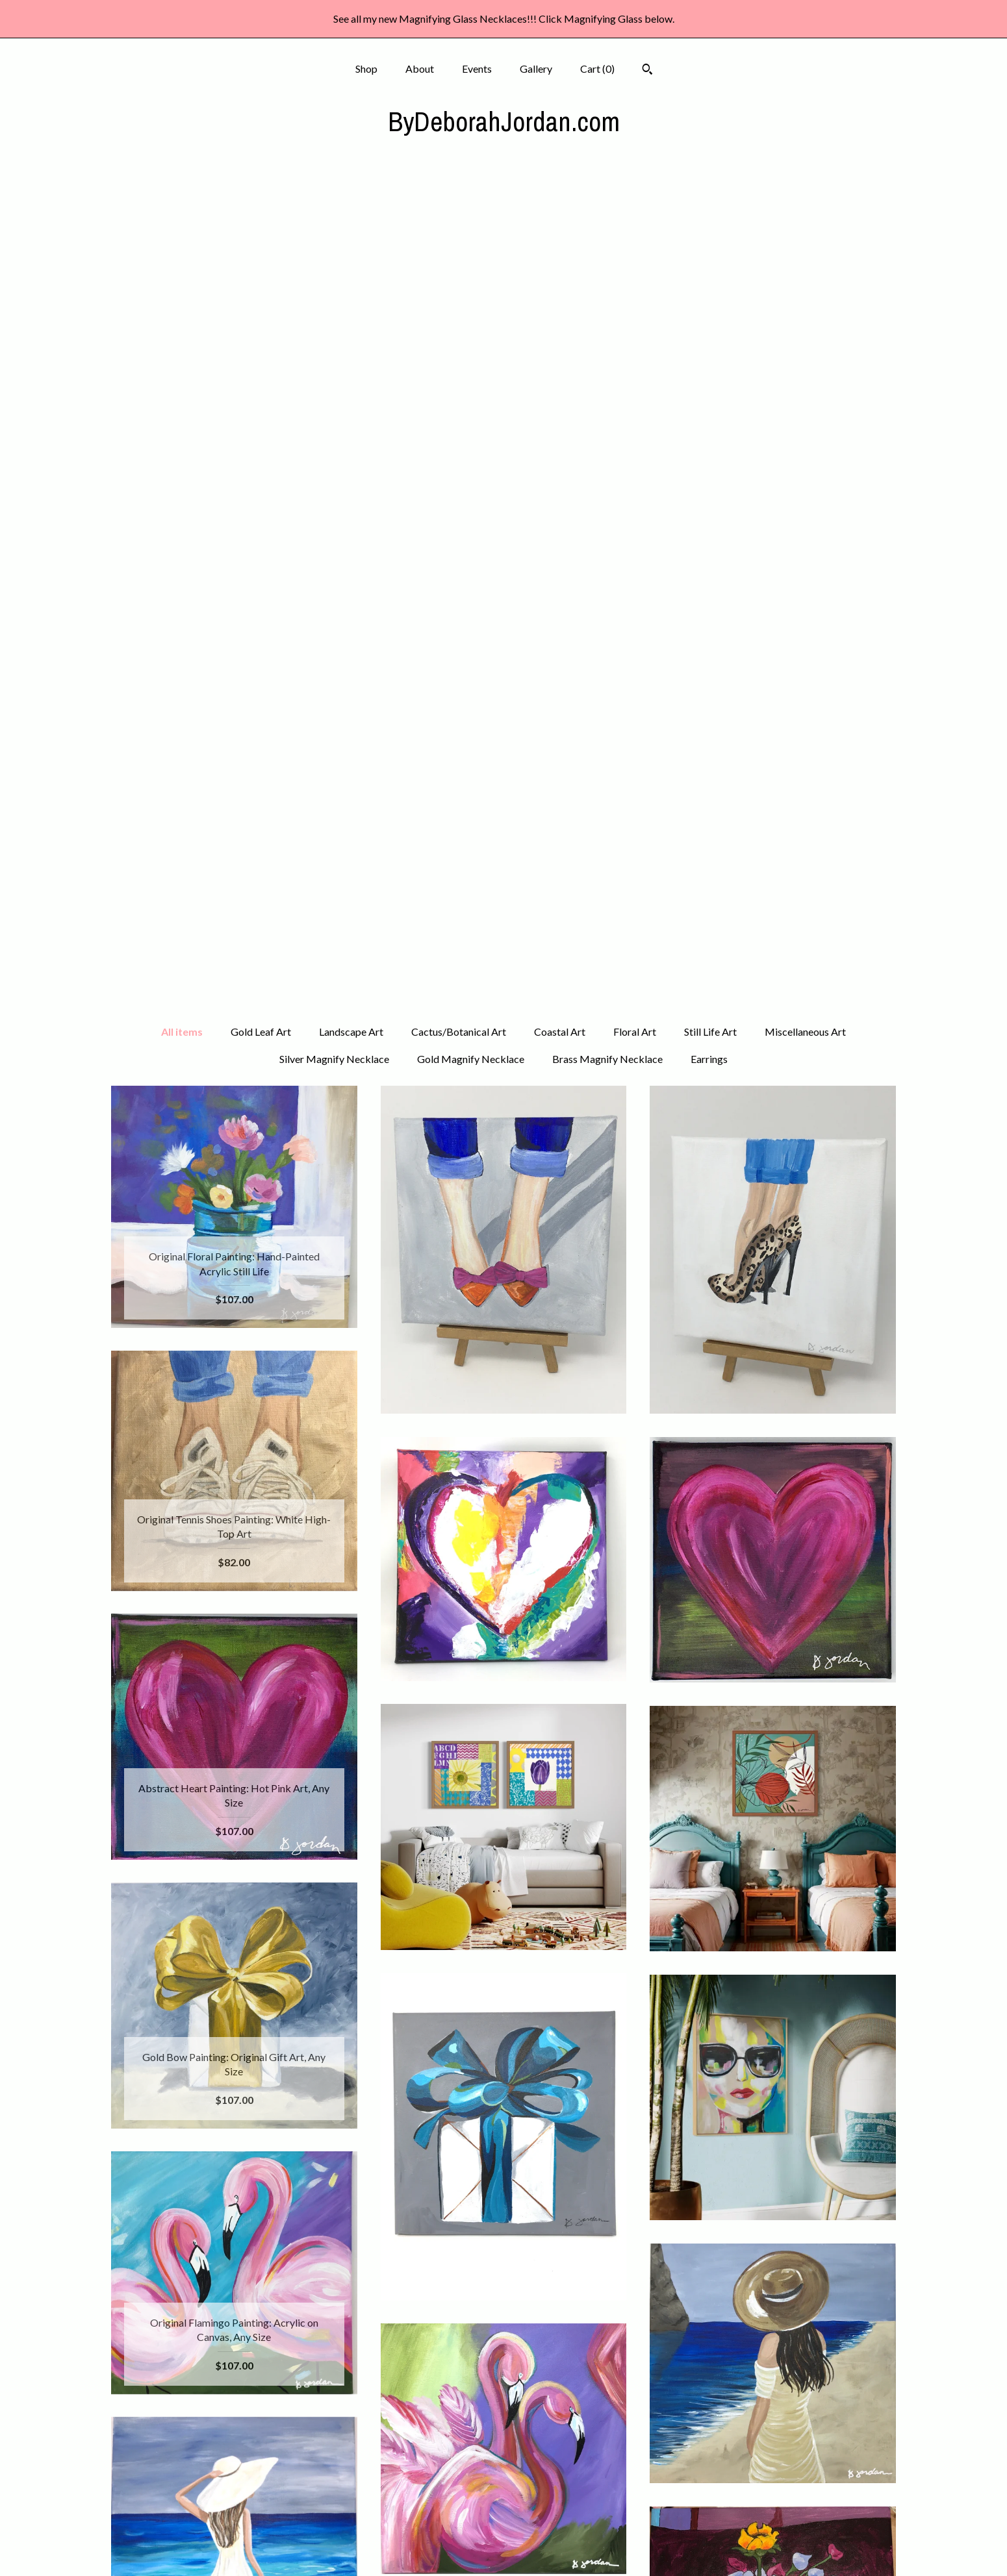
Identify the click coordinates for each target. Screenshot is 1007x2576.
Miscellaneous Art (805, 204)
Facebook (503, 2443)
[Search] (647, 71)
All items (182, 204)
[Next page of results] (601, 2318)
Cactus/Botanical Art (458, 204)
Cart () (597, 68)
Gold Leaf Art (261, 204)
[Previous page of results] (407, 2318)
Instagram (503, 2464)
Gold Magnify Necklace (470, 231)
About (419, 68)
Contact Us (234, 2548)
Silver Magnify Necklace (334, 231)
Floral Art (634, 204)
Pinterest (503, 2485)
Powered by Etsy (773, 2485)
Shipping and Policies (234, 2527)
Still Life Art (710, 204)
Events (477, 68)
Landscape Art (351, 204)
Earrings (709, 231)
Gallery (536, 68)
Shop (366, 68)
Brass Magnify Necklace (607, 231)
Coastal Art (559, 204)
